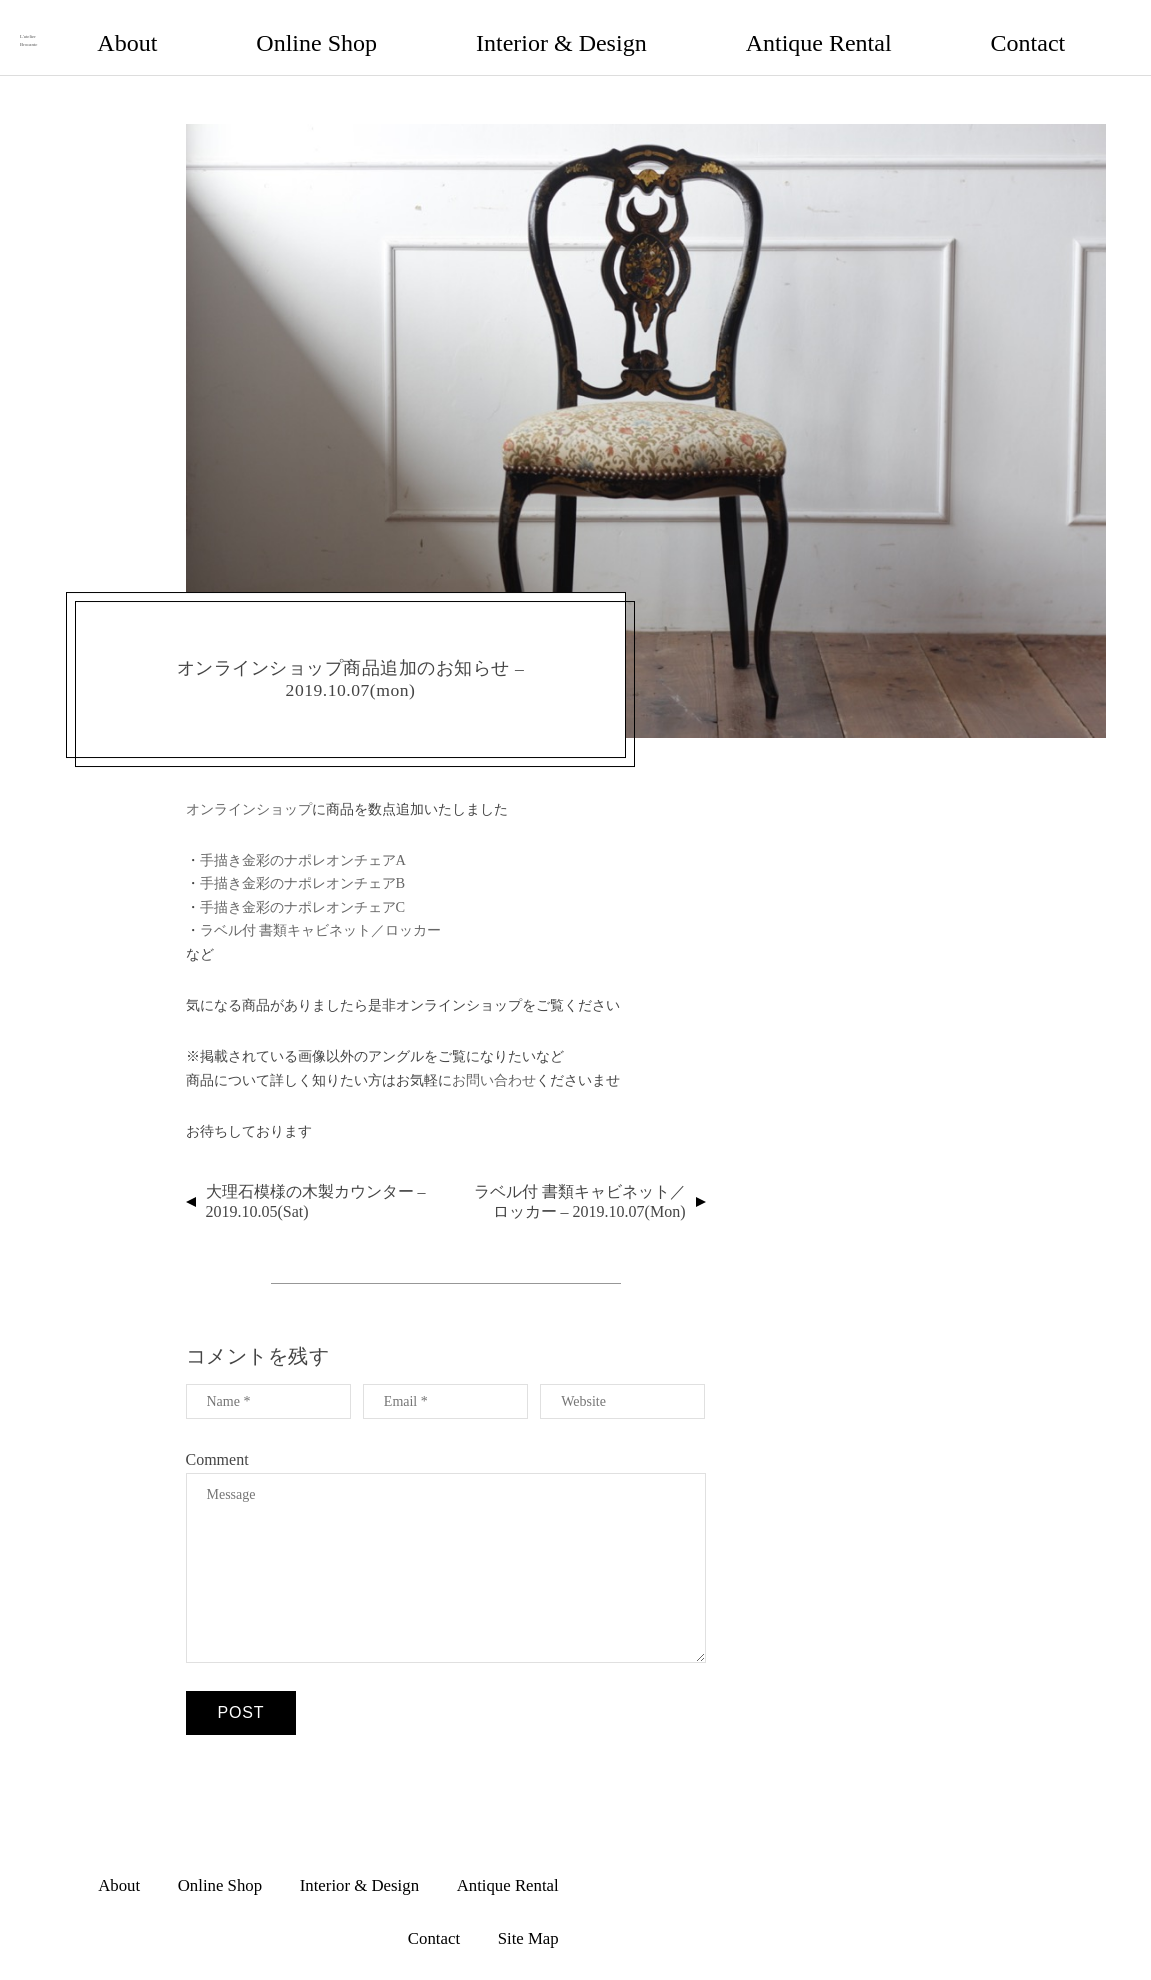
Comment (217, 1439)
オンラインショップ (249, 789)
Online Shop (630, 26)
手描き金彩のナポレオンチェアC (303, 887)
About (538, 26)
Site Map (1075, 26)
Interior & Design (755, 26)
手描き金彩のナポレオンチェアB (303, 864)
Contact (990, 26)
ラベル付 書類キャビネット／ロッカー (321, 910)
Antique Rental (885, 26)
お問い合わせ (494, 1060)
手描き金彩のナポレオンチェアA (303, 840)
